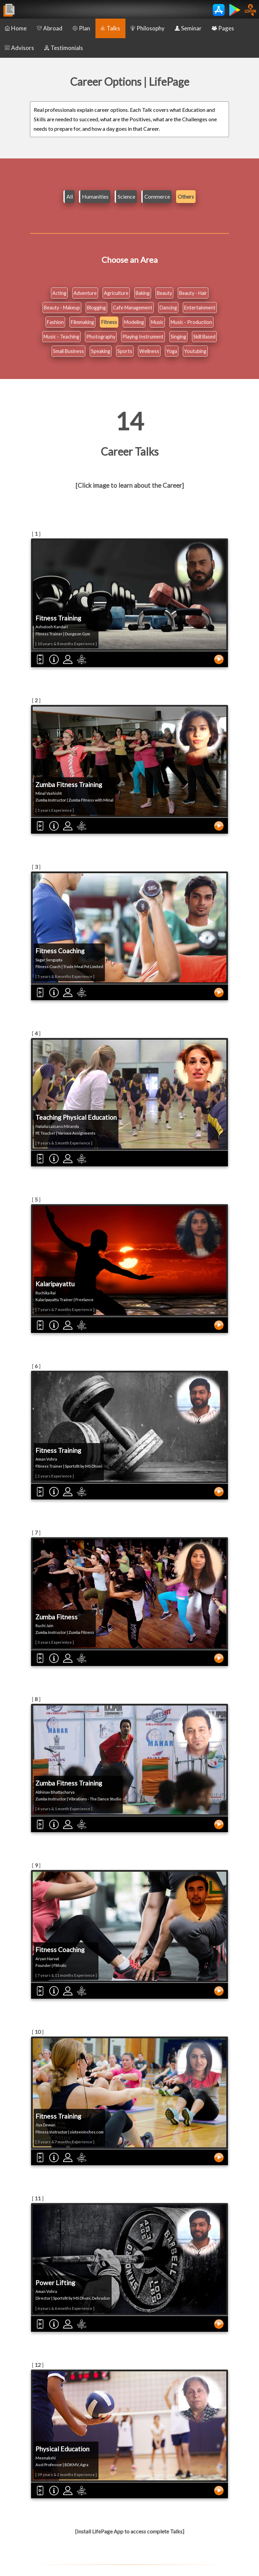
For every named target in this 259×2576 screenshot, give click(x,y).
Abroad (49, 28)
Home (16, 28)
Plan (81, 28)
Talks (110, 28)
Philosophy (147, 28)
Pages (223, 28)
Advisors (19, 47)
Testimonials (63, 47)
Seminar (188, 28)
